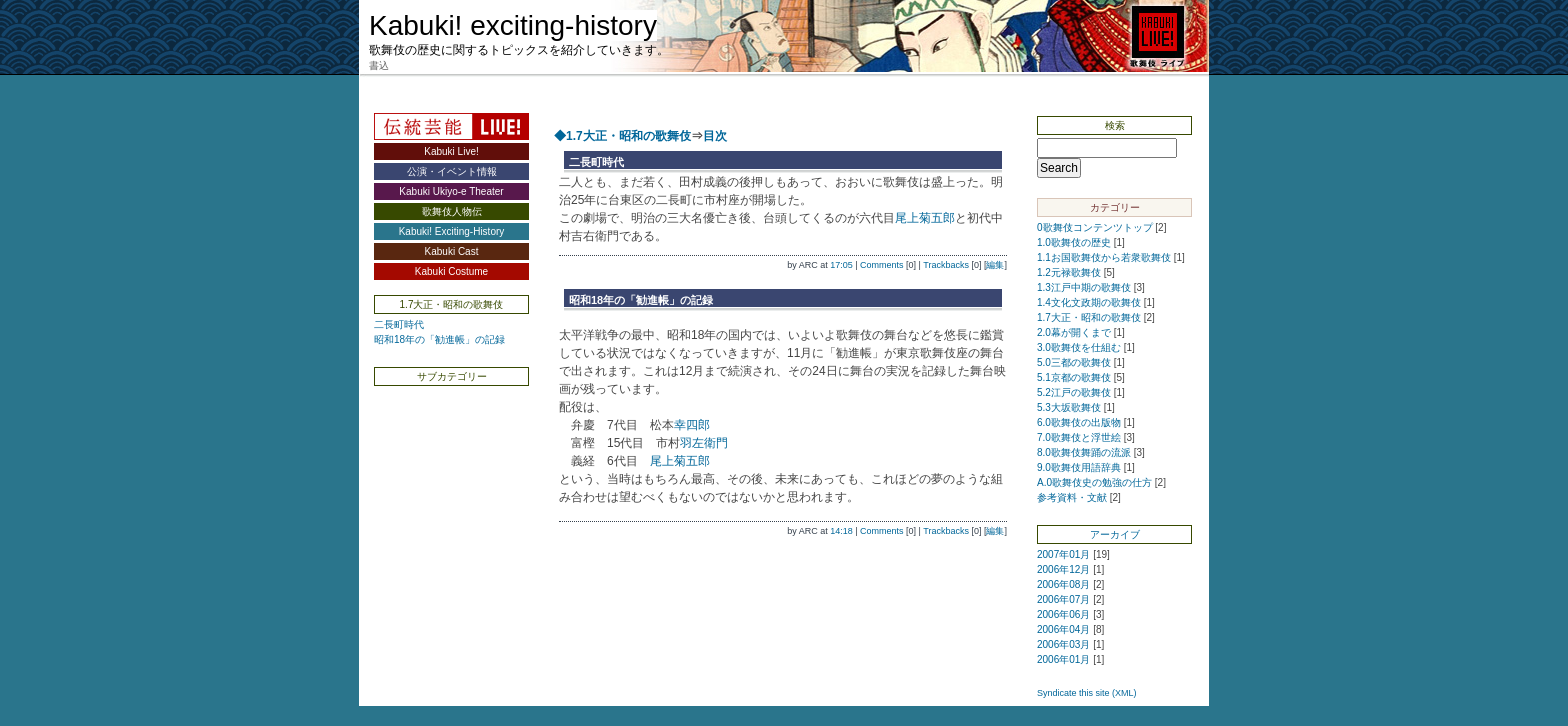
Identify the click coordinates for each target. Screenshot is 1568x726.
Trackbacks (946, 265)
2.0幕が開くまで (1074, 332)
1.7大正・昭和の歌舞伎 (1089, 317)
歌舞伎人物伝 (452, 211)
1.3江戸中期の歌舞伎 (1084, 287)
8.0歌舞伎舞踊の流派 (1084, 452)
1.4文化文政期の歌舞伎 (1089, 302)
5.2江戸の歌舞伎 (1074, 392)
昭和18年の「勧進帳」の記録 (439, 339)
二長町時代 (399, 324)
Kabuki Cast (452, 251)
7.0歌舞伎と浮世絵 (1079, 437)
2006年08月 (1063, 584)
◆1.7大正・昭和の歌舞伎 (622, 136)
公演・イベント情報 (452, 171)
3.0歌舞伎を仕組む (1079, 347)
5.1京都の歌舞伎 (1074, 377)
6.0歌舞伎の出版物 (1079, 422)
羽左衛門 (704, 443)
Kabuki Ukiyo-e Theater (451, 191)
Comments (882, 265)
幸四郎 (692, 425)
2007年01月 (1063, 554)
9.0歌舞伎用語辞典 (1079, 467)
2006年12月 (1063, 569)
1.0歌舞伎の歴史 (1074, 242)
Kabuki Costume (451, 271)
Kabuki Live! (451, 151)
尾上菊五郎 (925, 218)
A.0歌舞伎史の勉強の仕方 (1094, 482)
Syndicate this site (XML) (1087, 693)
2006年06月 (1063, 614)
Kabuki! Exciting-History (452, 231)
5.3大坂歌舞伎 (1069, 407)
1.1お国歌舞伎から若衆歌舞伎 (1104, 257)
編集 (995, 265)
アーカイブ (1115, 534)
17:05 (841, 265)
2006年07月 (1063, 599)
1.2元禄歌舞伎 (1069, 272)
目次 (715, 136)
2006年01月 (1063, 659)
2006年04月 (1063, 629)
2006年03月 (1063, 644)
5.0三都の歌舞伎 (1074, 362)
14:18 (841, 531)
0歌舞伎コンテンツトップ (1095, 227)
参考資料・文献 (1072, 497)
